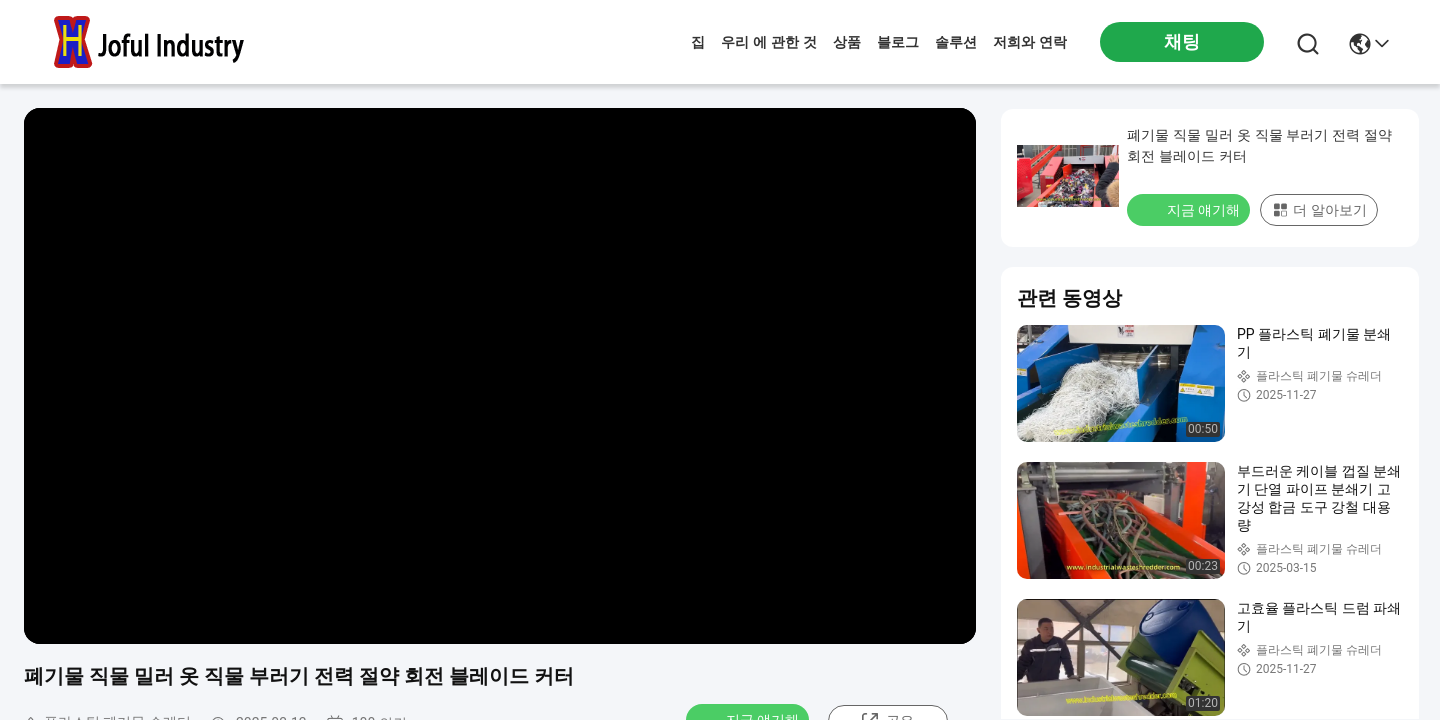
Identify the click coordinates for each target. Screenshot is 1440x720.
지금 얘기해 (1190, 209)
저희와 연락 (1030, 42)
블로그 (898, 42)
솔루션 (956, 42)
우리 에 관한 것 (769, 42)
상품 (847, 42)
